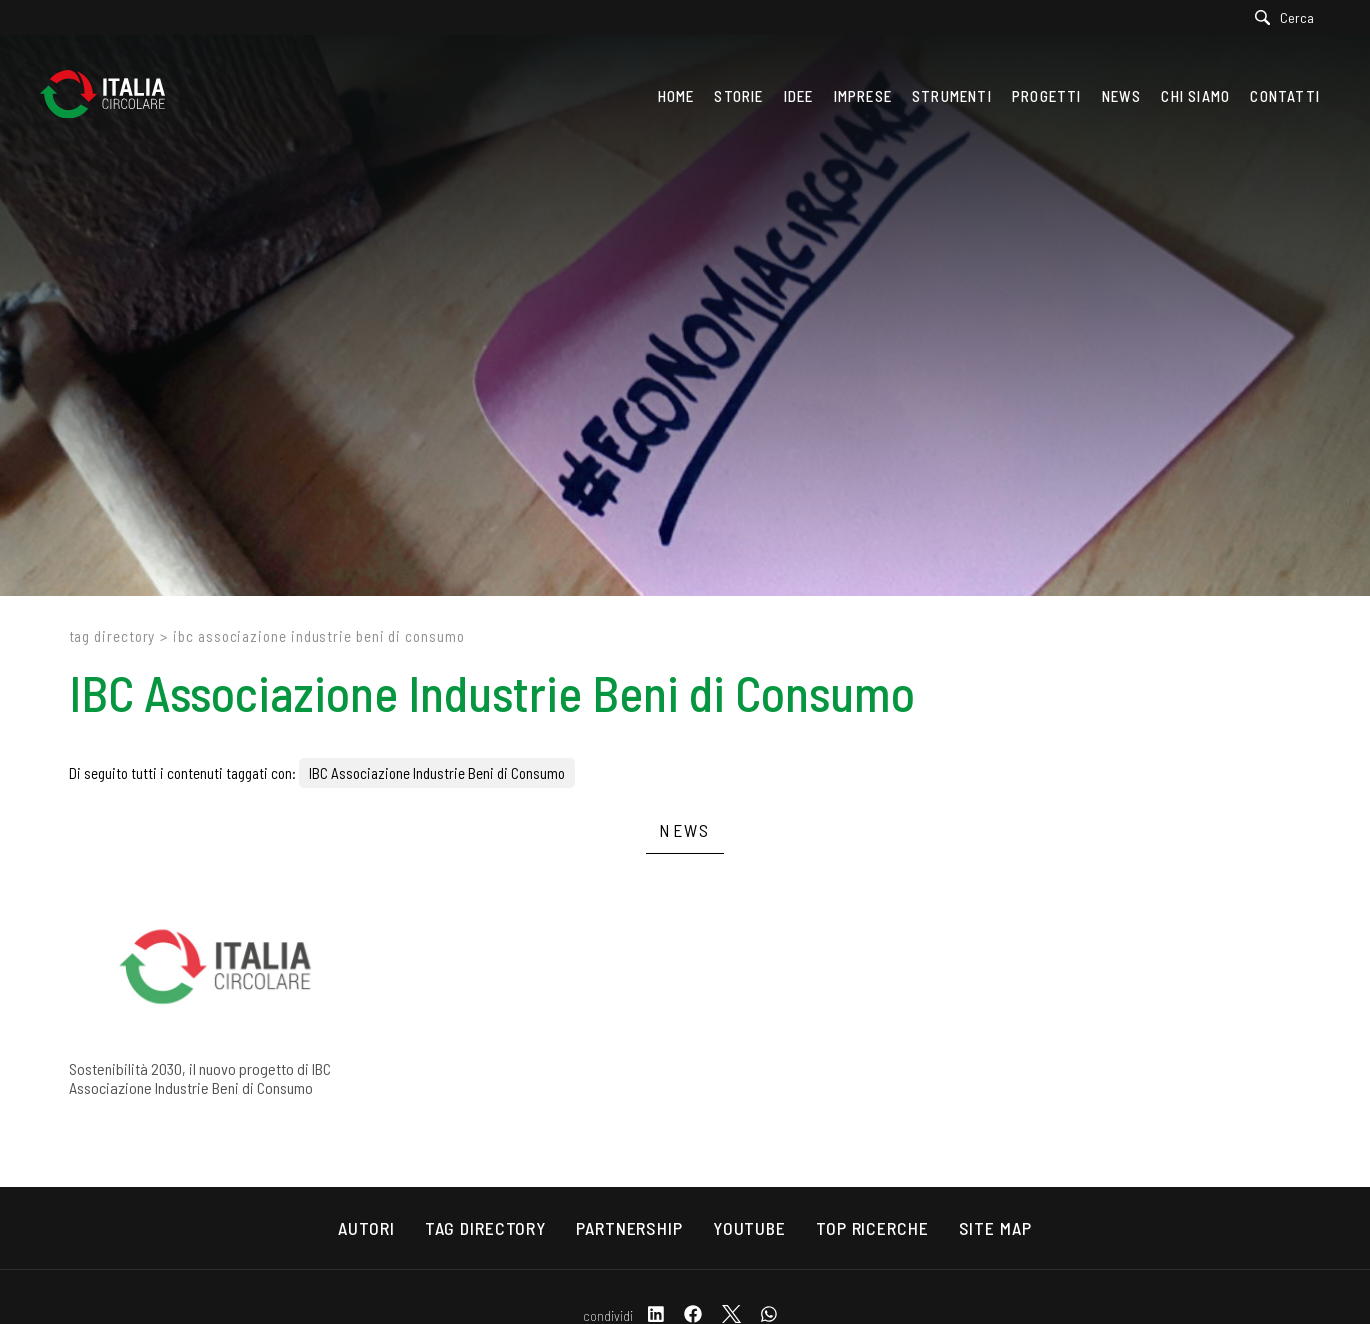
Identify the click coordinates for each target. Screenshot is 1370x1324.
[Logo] (112, 96)
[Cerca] (1289, 17)
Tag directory (112, 636)
